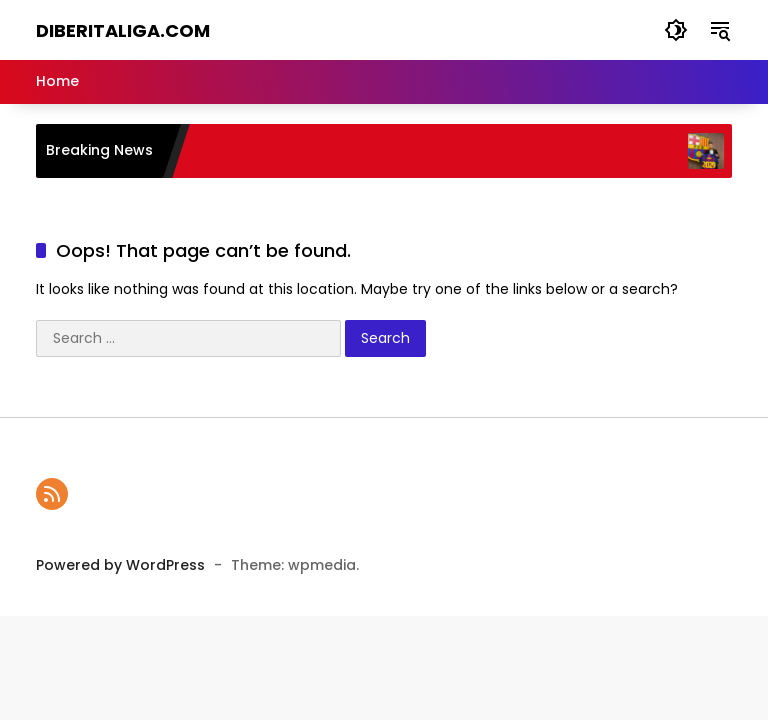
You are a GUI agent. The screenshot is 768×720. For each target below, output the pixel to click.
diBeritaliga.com (123, 30)
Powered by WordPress (120, 565)
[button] (676, 30)
